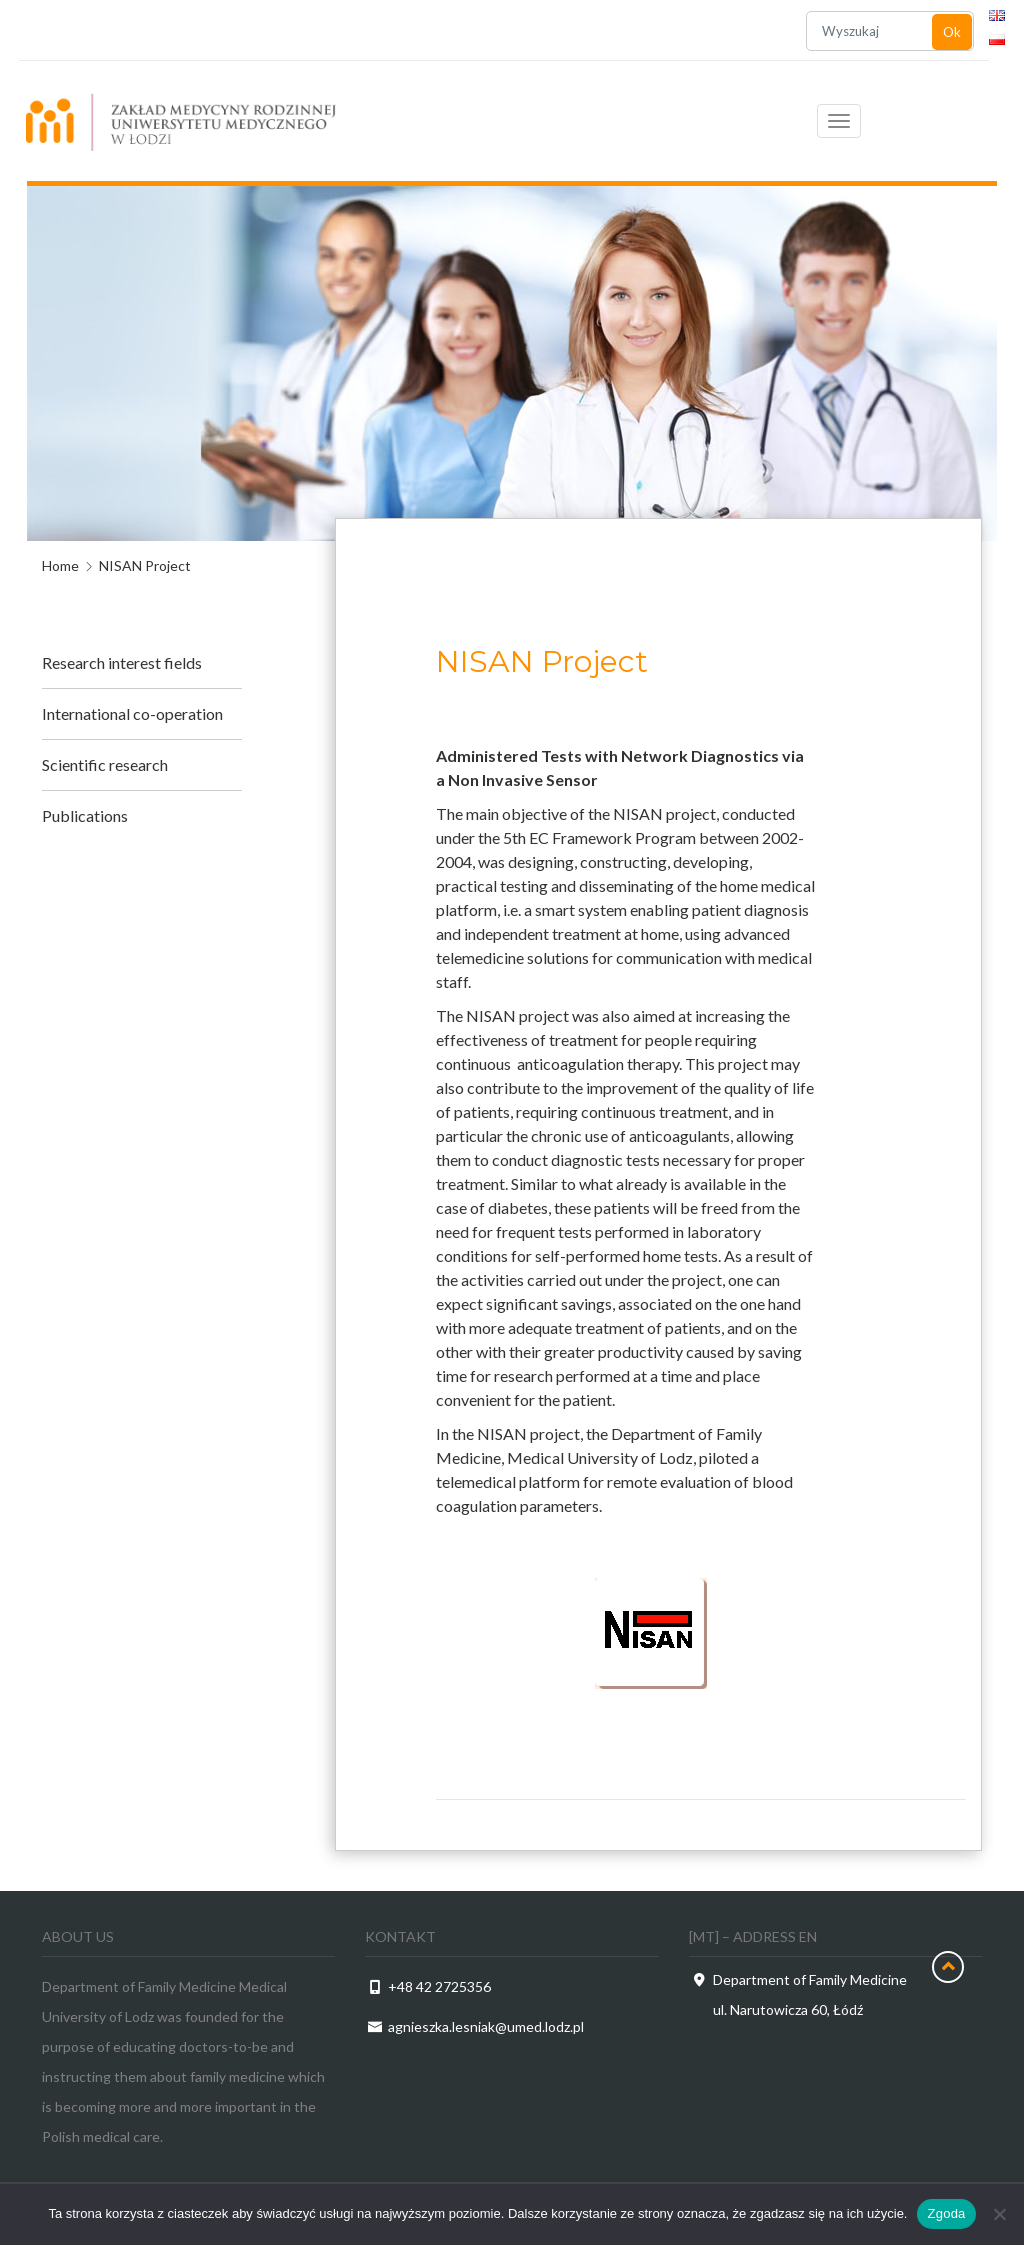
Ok (952, 32)
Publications (85, 815)
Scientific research (105, 764)
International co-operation (132, 713)
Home (60, 565)
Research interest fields (122, 662)
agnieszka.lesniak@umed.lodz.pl (486, 2026)
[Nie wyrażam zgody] (999, 2214)
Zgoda (946, 2213)
